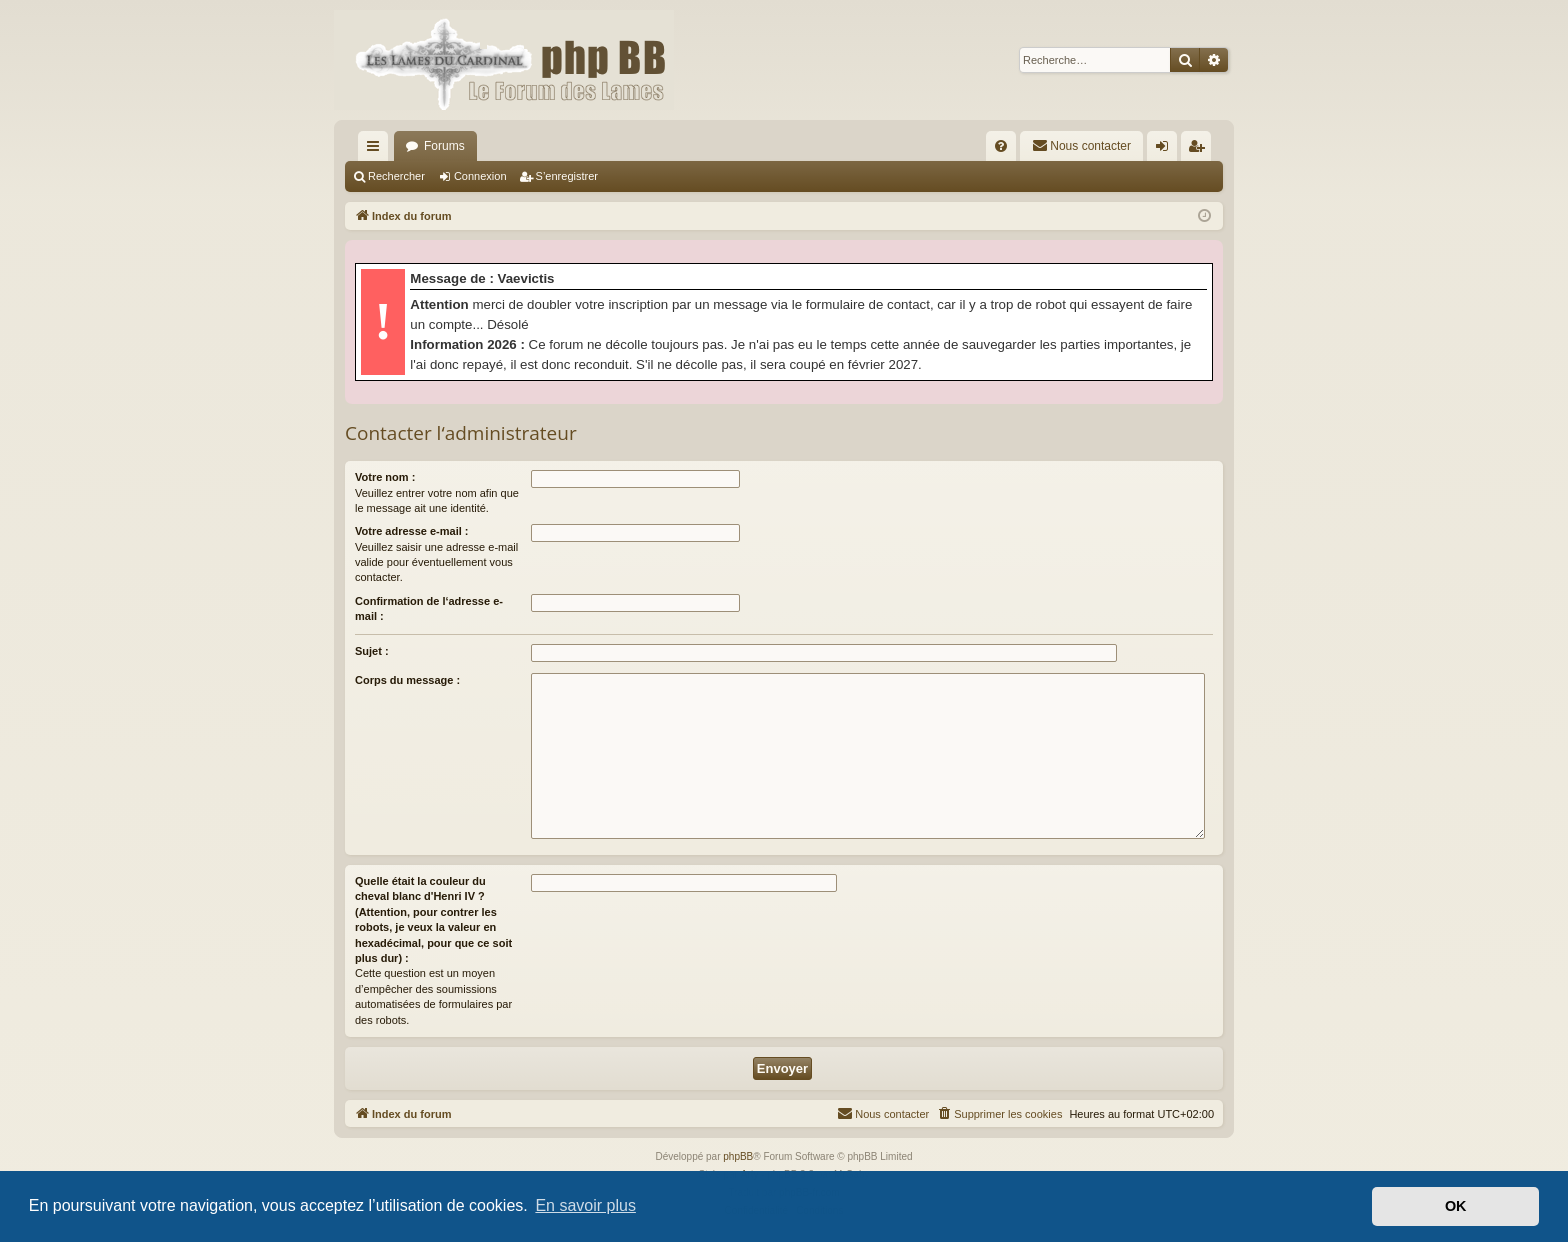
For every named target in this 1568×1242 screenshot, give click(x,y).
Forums (444, 146)
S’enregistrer (567, 176)
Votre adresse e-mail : (412, 531)
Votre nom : (385, 477)
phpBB (738, 1156)
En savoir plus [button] (585, 1205)
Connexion (480, 176)
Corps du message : (407, 680)
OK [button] (1456, 1206)
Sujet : (372, 651)
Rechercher (396, 176)
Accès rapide (377, 150)
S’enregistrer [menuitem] (1200, 150)
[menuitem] (1001, 146)
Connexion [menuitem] (1166, 150)
